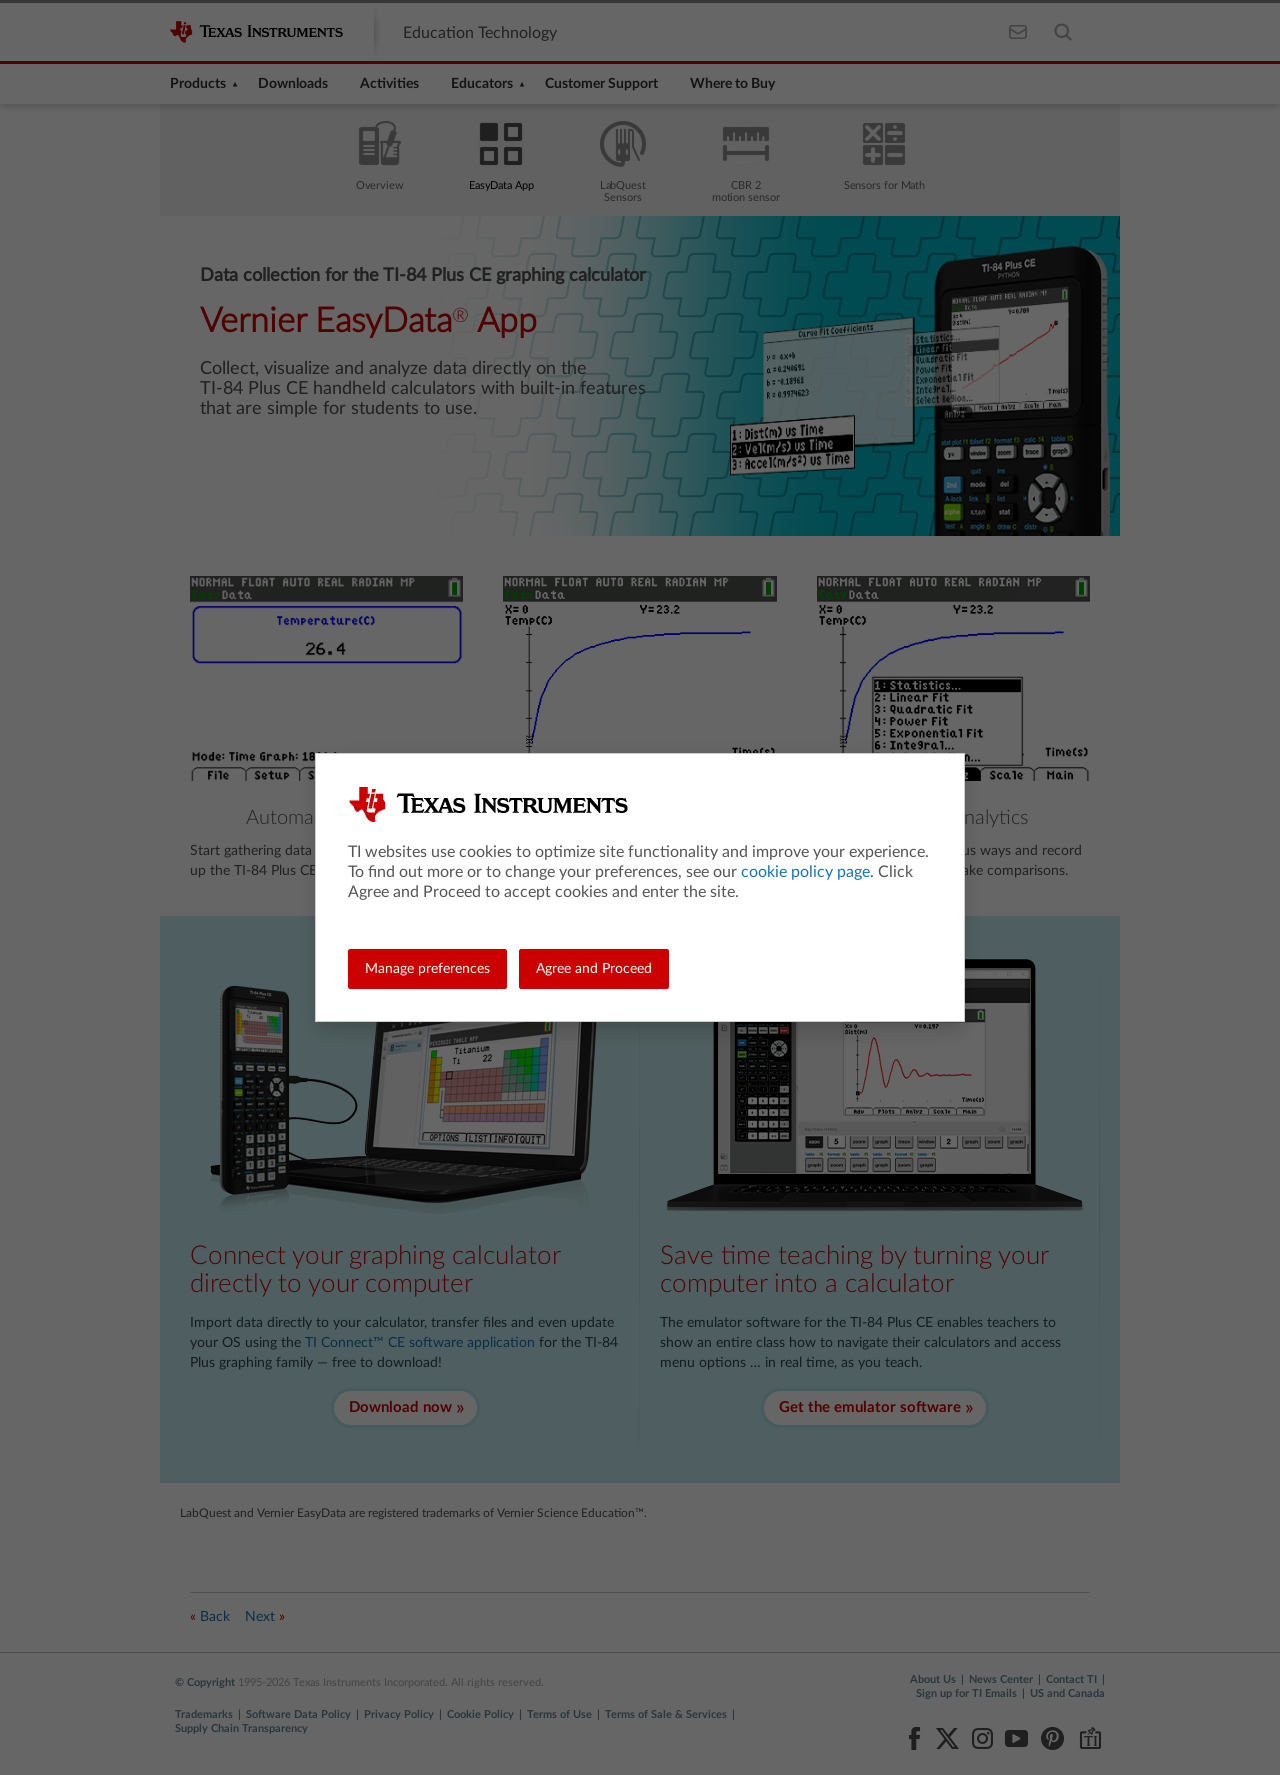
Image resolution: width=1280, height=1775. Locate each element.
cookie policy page (805, 872)
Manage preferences (427, 969)
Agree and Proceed (594, 969)
